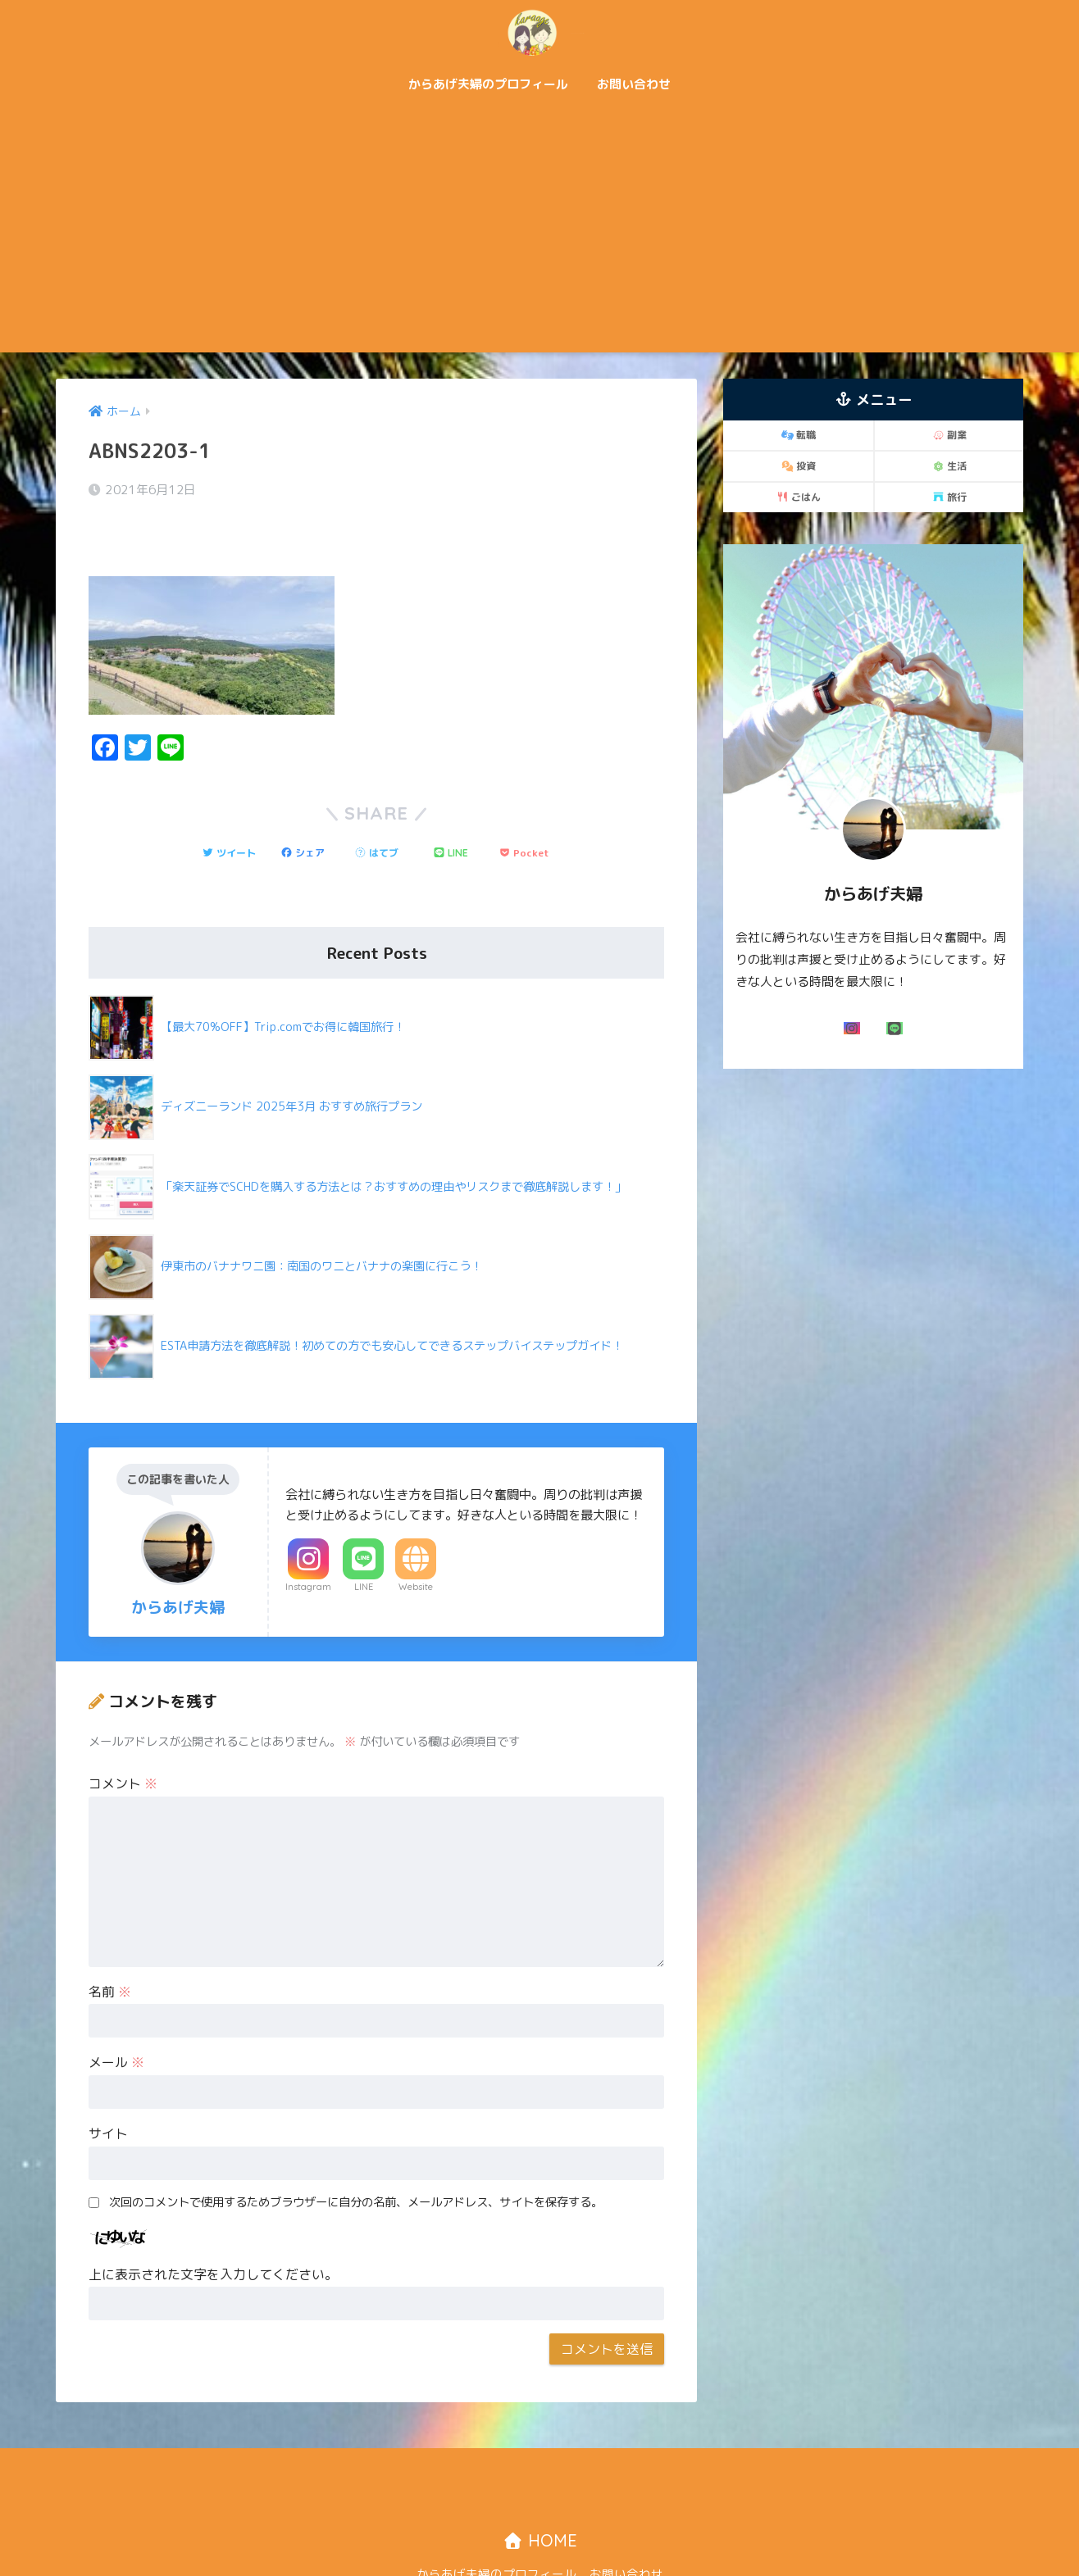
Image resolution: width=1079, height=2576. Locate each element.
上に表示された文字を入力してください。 (213, 2229)
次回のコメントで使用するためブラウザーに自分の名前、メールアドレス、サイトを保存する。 (356, 2157)
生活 (949, 466)
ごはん (798, 497)
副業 (949, 435)
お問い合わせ (634, 84)
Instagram (308, 1541)
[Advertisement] (539, 229)
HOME (540, 2495)
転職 (798, 435)
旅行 (949, 497)
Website (415, 1541)
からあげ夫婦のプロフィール (488, 84)
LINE (363, 1541)
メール (116, 2017)
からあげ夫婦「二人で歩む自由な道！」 (539, 31)
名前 (110, 1947)
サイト (108, 2088)
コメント (123, 1738)
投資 (798, 466)
